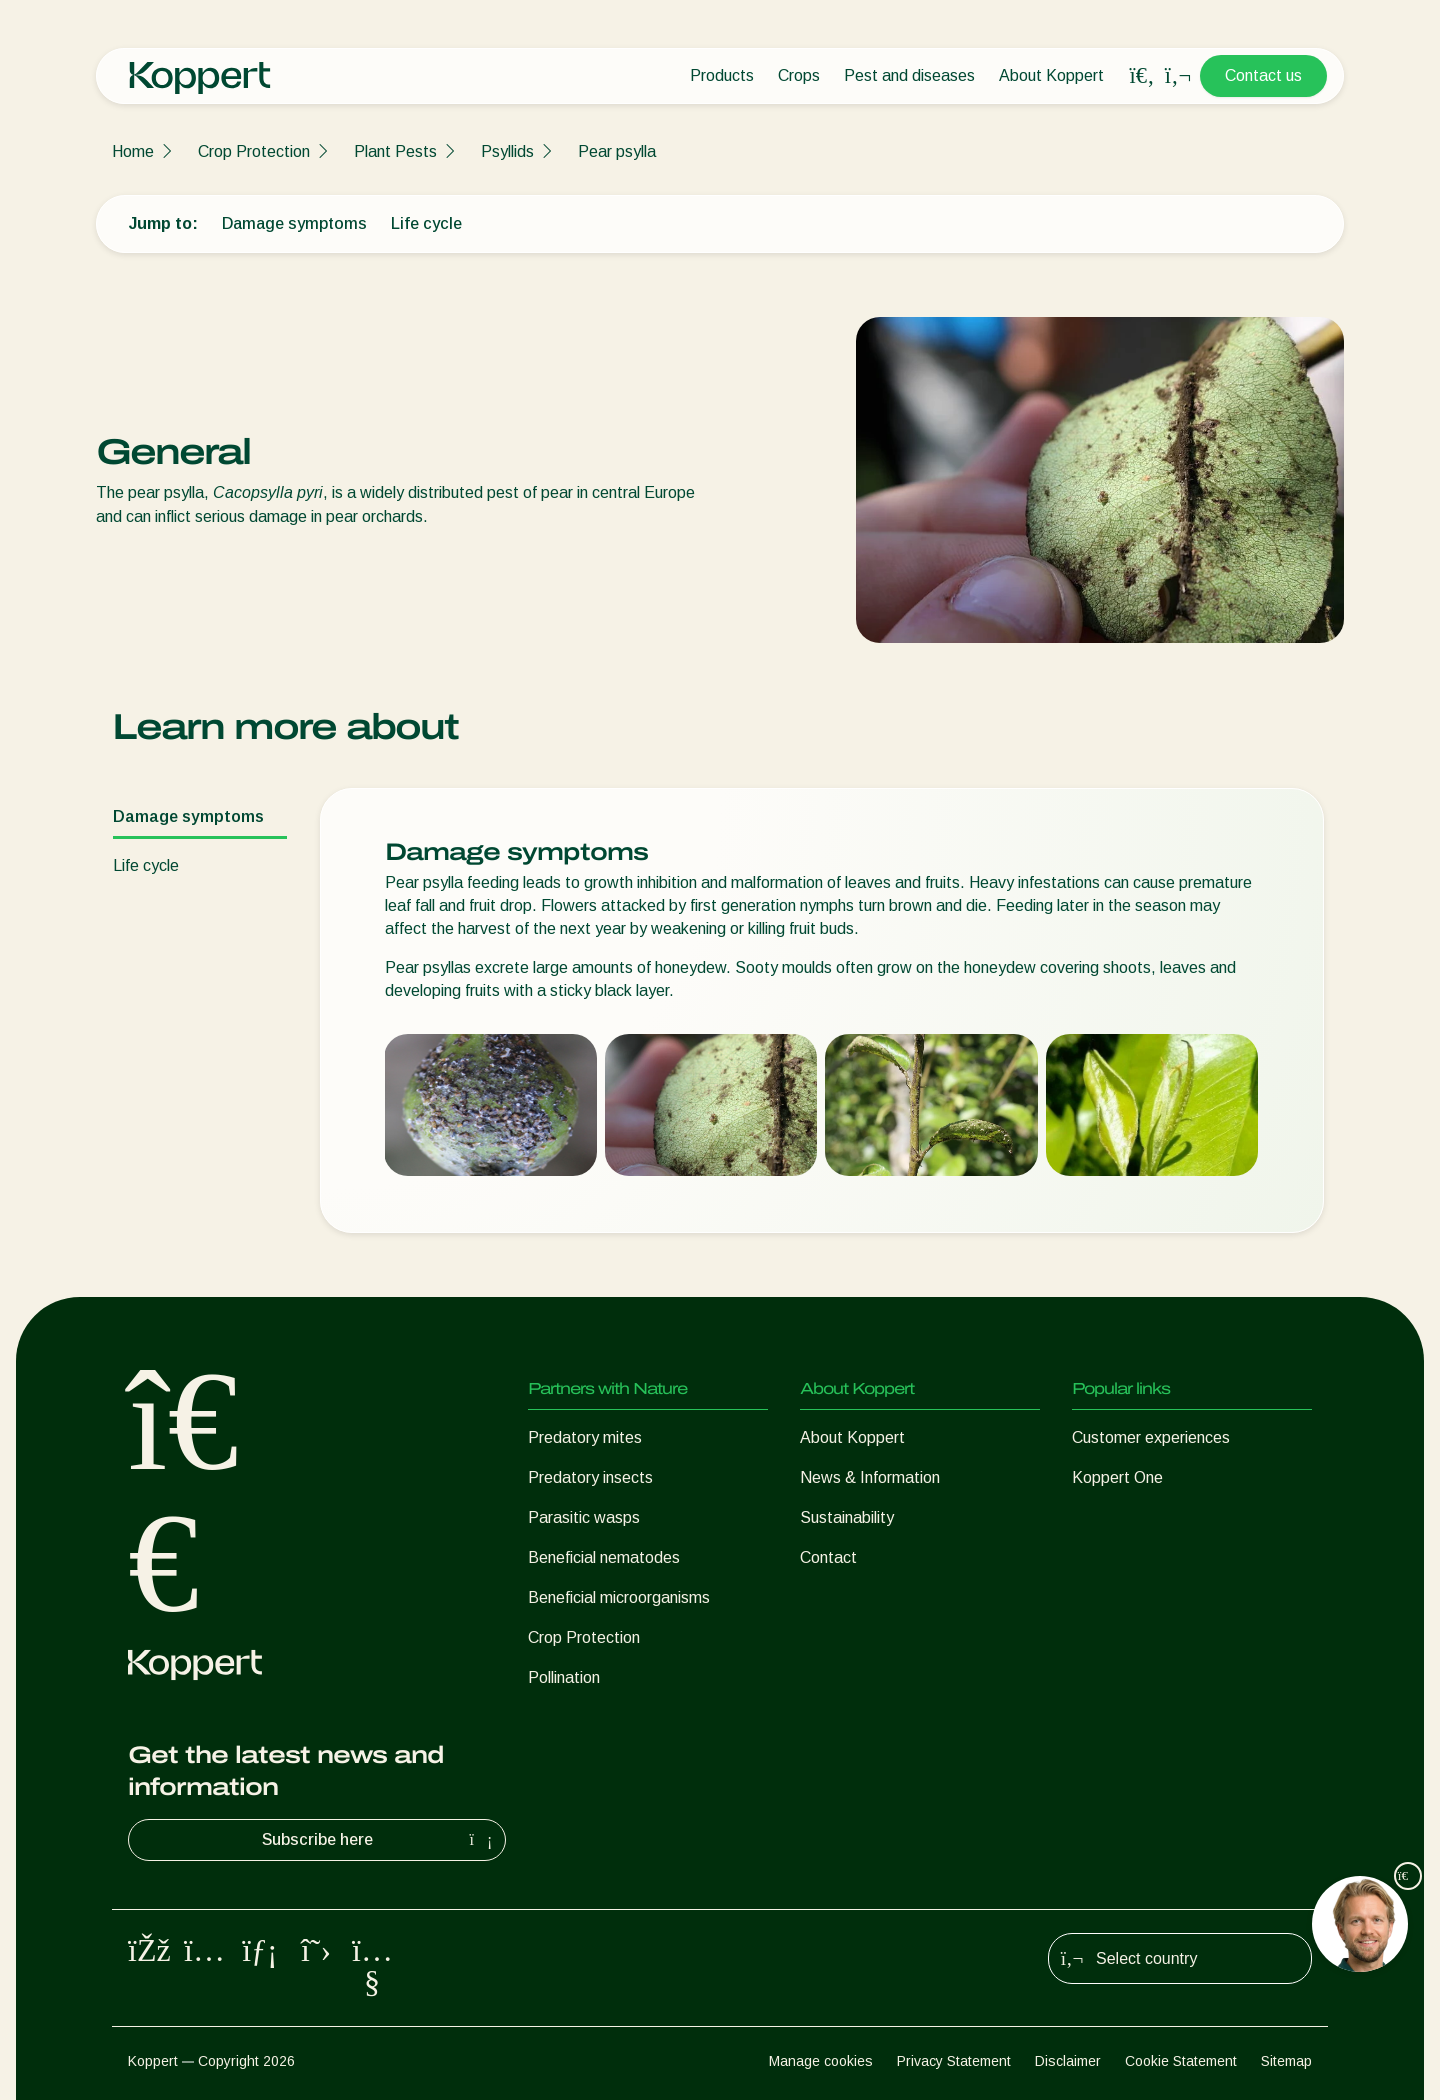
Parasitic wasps (584, 1517)
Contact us (1263, 75)
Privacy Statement (954, 2061)
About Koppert (1051, 75)
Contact (828, 1557)
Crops (799, 75)
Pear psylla (617, 151)
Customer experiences (1151, 1437)
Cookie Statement (1181, 2061)
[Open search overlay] (1142, 76)
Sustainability (847, 1517)
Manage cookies (821, 2061)
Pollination (564, 1677)
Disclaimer (1068, 2061)
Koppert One (1117, 1477)
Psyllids (507, 151)
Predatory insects (590, 1477)
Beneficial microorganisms (619, 1597)
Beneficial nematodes (604, 1557)
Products (722, 75)
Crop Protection (254, 151)
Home (133, 151)
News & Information (870, 1477)
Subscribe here (380, 1840)
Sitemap (1286, 2061)
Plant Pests (395, 151)
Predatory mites (585, 1437)
